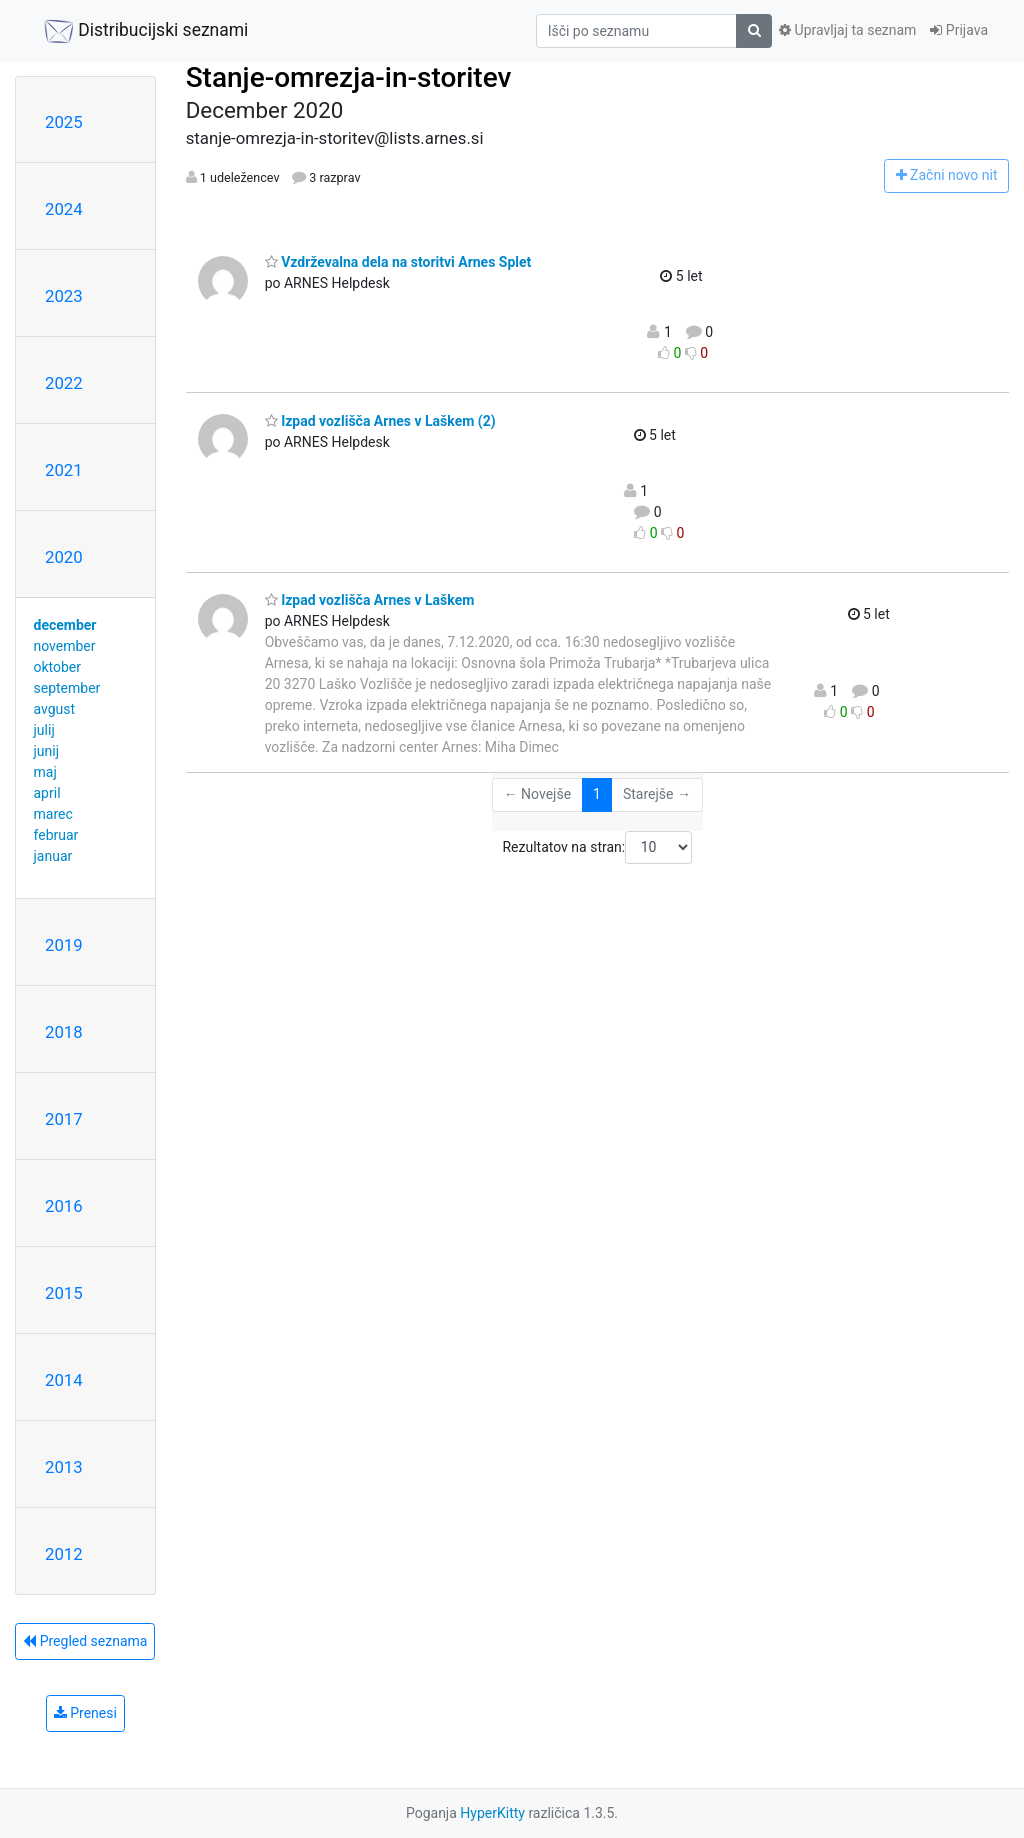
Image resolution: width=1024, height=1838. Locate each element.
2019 (64, 945)
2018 (64, 1032)
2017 (64, 1119)
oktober (58, 667)
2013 (64, 1467)
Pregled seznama (85, 1641)
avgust (55, 709)
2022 (64, 383)
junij (47, 751)
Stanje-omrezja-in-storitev (349, 77)
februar (56, 835)
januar (53, 856)
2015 (64, 1293)
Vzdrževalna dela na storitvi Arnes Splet (398, 262)
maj (45, 772)
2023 (64, 296)
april (47, 793)
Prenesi (85, 1713)
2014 (64, 1380)
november (65, 646)
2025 (64, 122)
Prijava (959, 30)
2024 (64, 209)
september (67, 688)
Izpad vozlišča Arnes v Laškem (370, 600)
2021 (64, 470)
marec (53, 814)
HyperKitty (492, 1813)
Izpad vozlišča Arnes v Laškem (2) (380, 421)
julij (44, 730)
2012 (64, 1554)
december (65, 625)
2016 (64, 1206)
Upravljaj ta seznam (847, 30)
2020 (64, 557)
